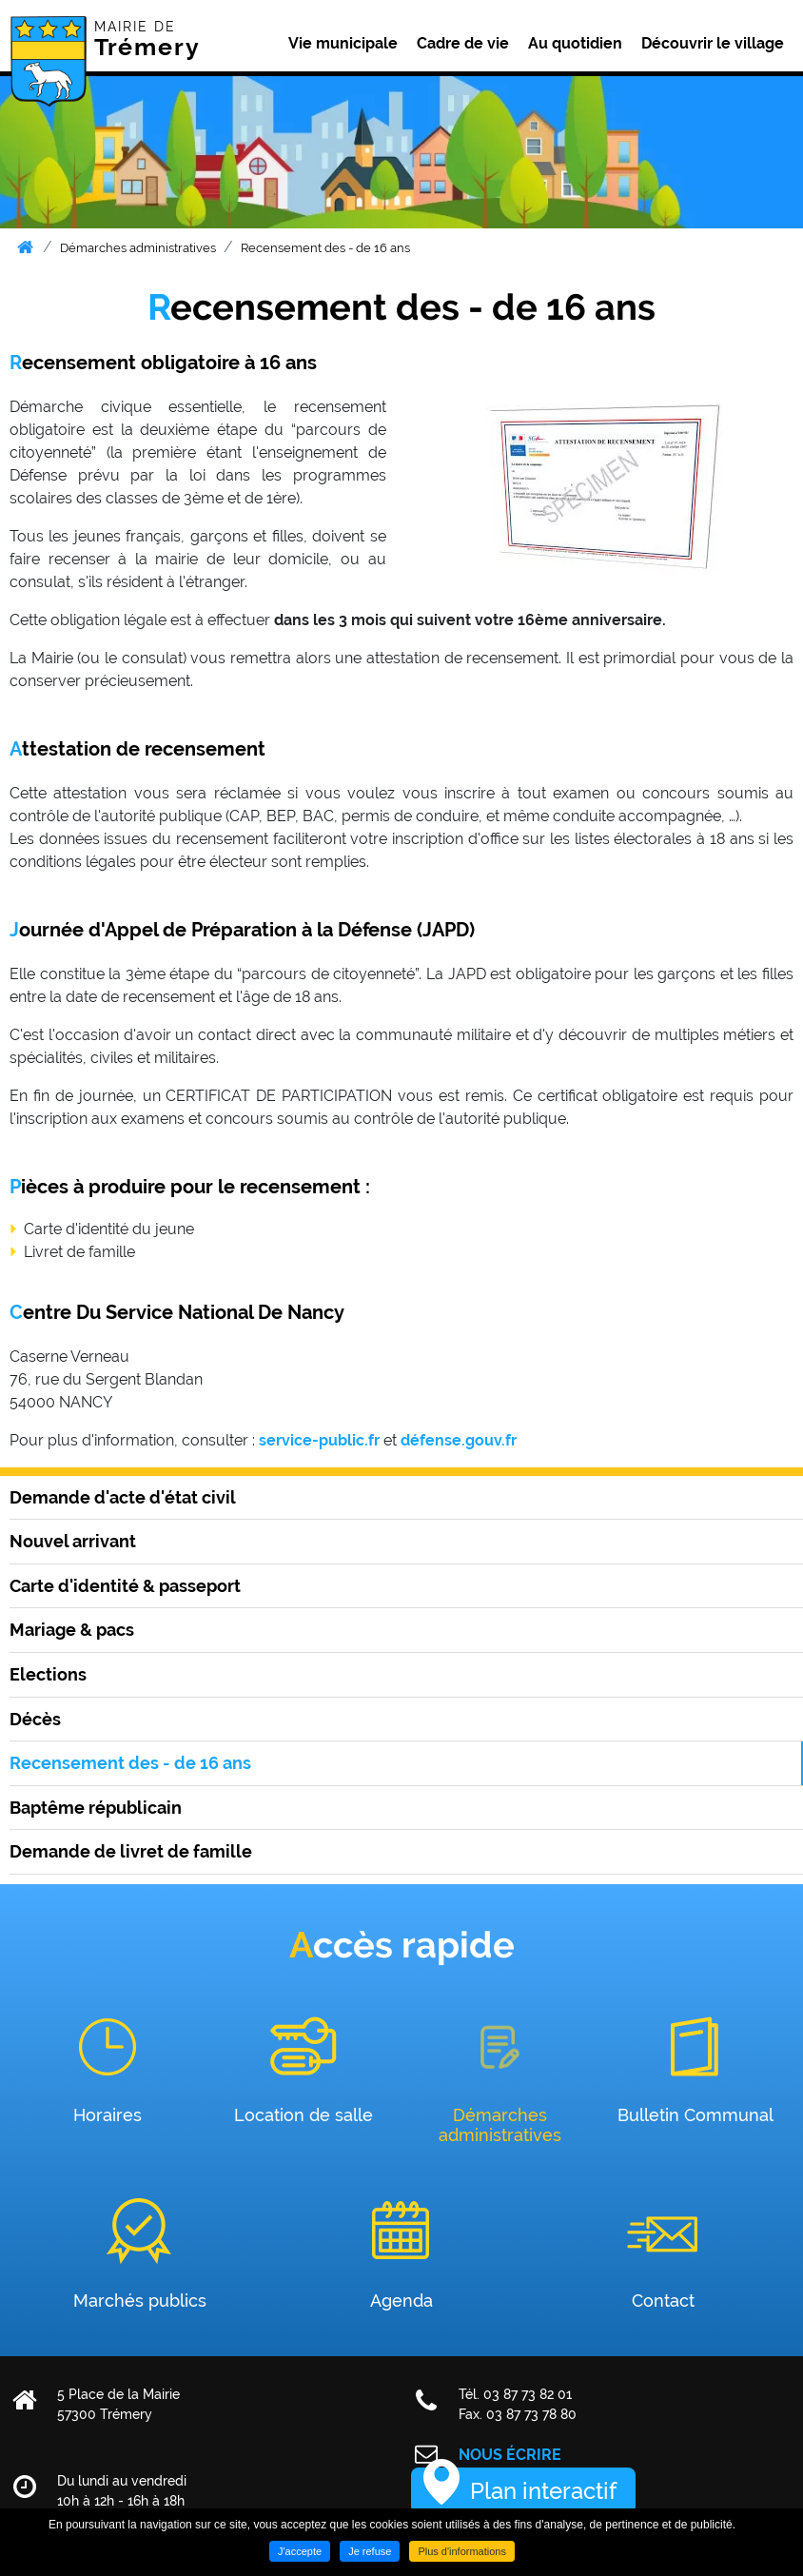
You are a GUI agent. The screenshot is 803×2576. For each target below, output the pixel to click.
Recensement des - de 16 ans (325, 248)
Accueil (25, 247)
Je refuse (369, 2551)
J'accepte (300, 2551)
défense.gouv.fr (459, 1440)
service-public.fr (319, 1440)
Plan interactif (543, 2491)
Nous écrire (510, 2455)
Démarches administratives (138, 248)
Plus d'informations (462, 2551)
